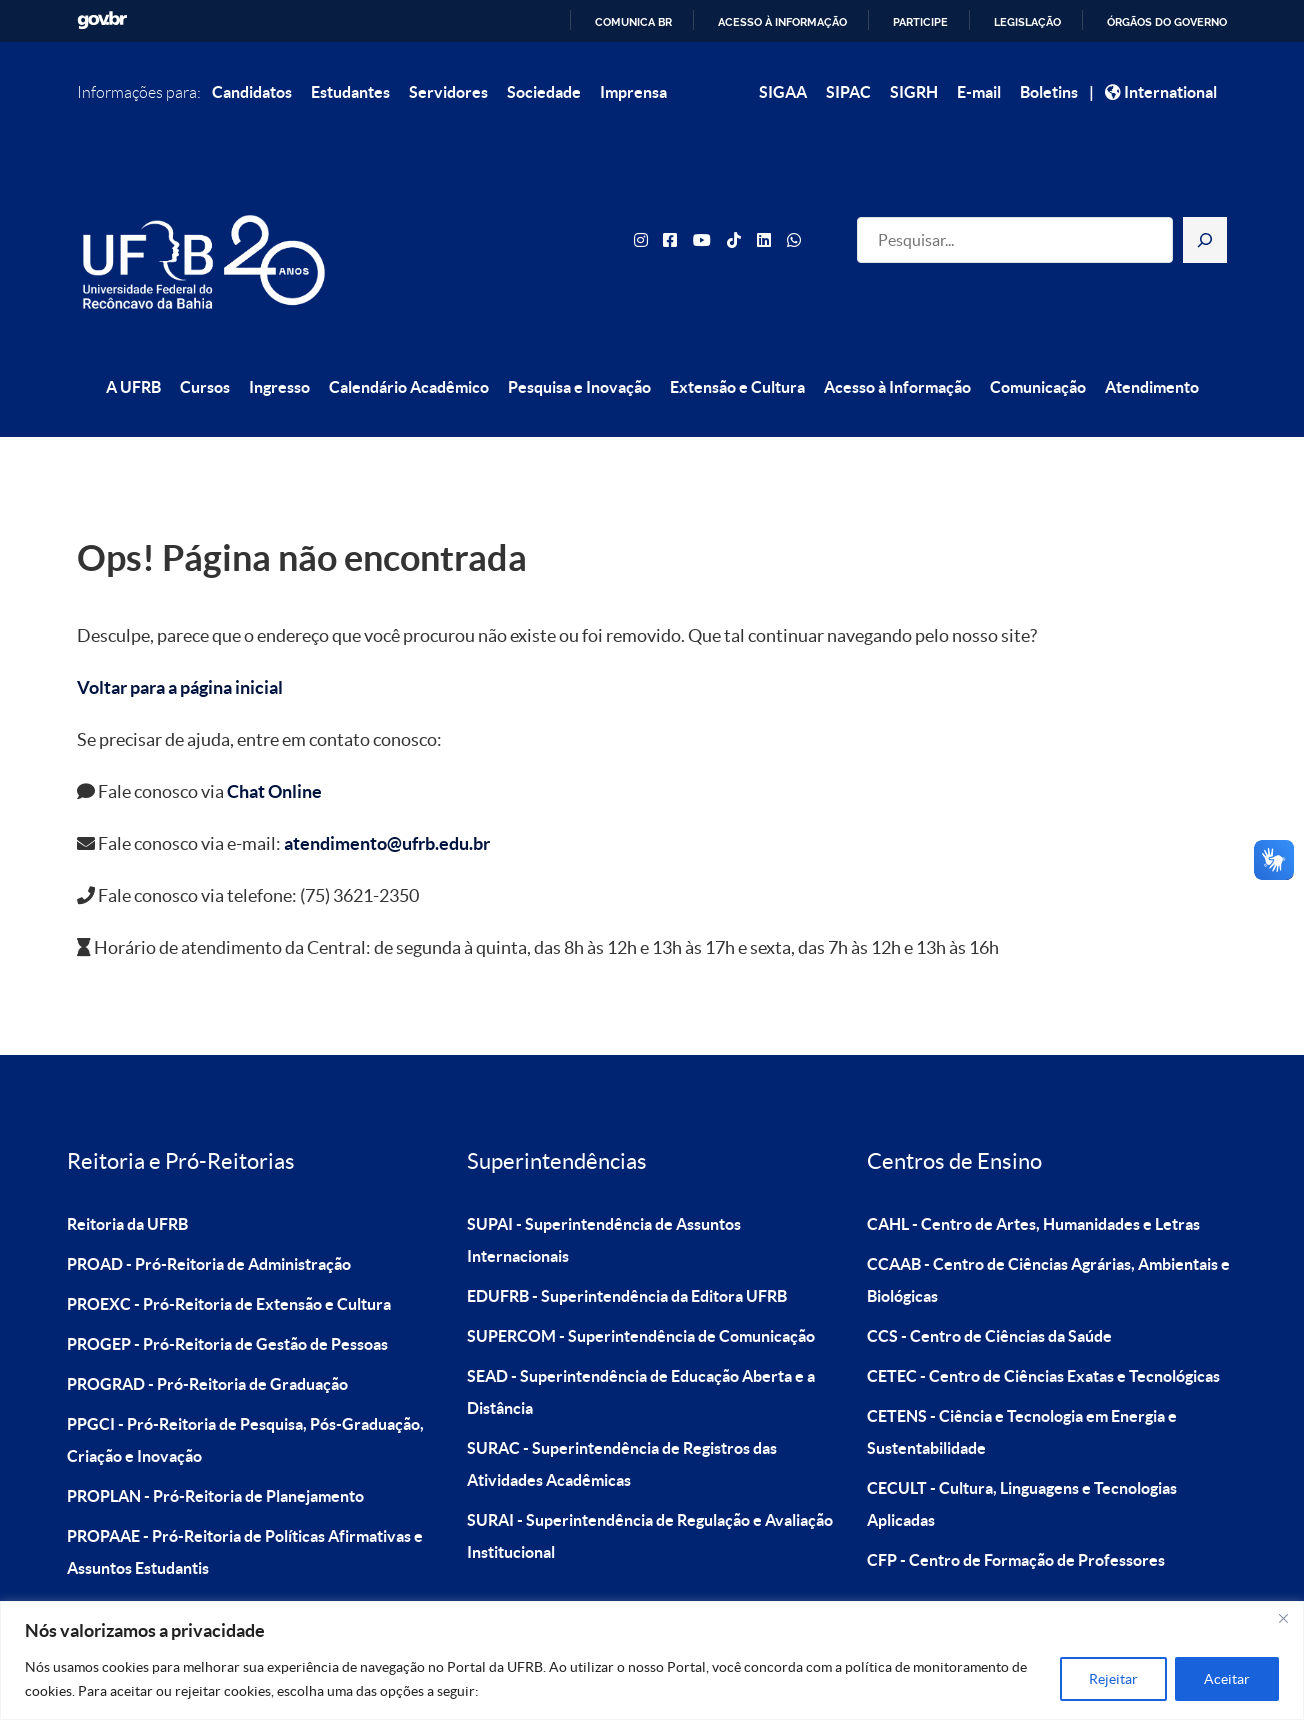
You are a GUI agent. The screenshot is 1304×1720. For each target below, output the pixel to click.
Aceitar (1227, 1679)
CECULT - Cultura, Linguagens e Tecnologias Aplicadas (1022, 1459)
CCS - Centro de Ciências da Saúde (989, 1291)
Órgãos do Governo (1167, 22)
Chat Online (274, 747)
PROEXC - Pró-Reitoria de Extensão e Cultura (229, 1259)
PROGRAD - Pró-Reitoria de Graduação (207, 1339)
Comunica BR (633, 22)
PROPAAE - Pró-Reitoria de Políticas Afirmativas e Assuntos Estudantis (245, 1507)
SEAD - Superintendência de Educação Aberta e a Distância (641, 1347)
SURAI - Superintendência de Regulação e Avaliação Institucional (650, 1491)
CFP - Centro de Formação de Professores (1016, 1515)
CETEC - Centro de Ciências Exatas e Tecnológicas (1043, 1331)
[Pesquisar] (1205, 218)
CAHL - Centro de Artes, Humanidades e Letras (1033, 1179)
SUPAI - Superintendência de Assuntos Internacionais (604, 1195)
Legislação (1027, 22)
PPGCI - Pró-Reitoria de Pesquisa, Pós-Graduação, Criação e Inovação (245, 1395)
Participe (920, 22)
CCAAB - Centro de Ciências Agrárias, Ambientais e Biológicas (1048, 1235)
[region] (652, 1660)
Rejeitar (1113, 1679)
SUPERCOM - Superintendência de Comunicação (641, 1291)
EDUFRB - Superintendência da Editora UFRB (627, 1251)
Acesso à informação (782, 22)
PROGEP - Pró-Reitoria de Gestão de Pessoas (227, 1299)
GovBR (102, 20)
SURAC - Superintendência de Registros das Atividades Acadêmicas (622, 1419)
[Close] (1283, 1618)
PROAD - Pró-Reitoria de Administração (209, 1219)
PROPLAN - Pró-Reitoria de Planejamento (215, 1451)
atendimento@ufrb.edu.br (387, 799)
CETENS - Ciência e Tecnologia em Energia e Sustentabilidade (1022, 1387)
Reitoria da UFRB (127, 1179)
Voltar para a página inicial (180, 643)
